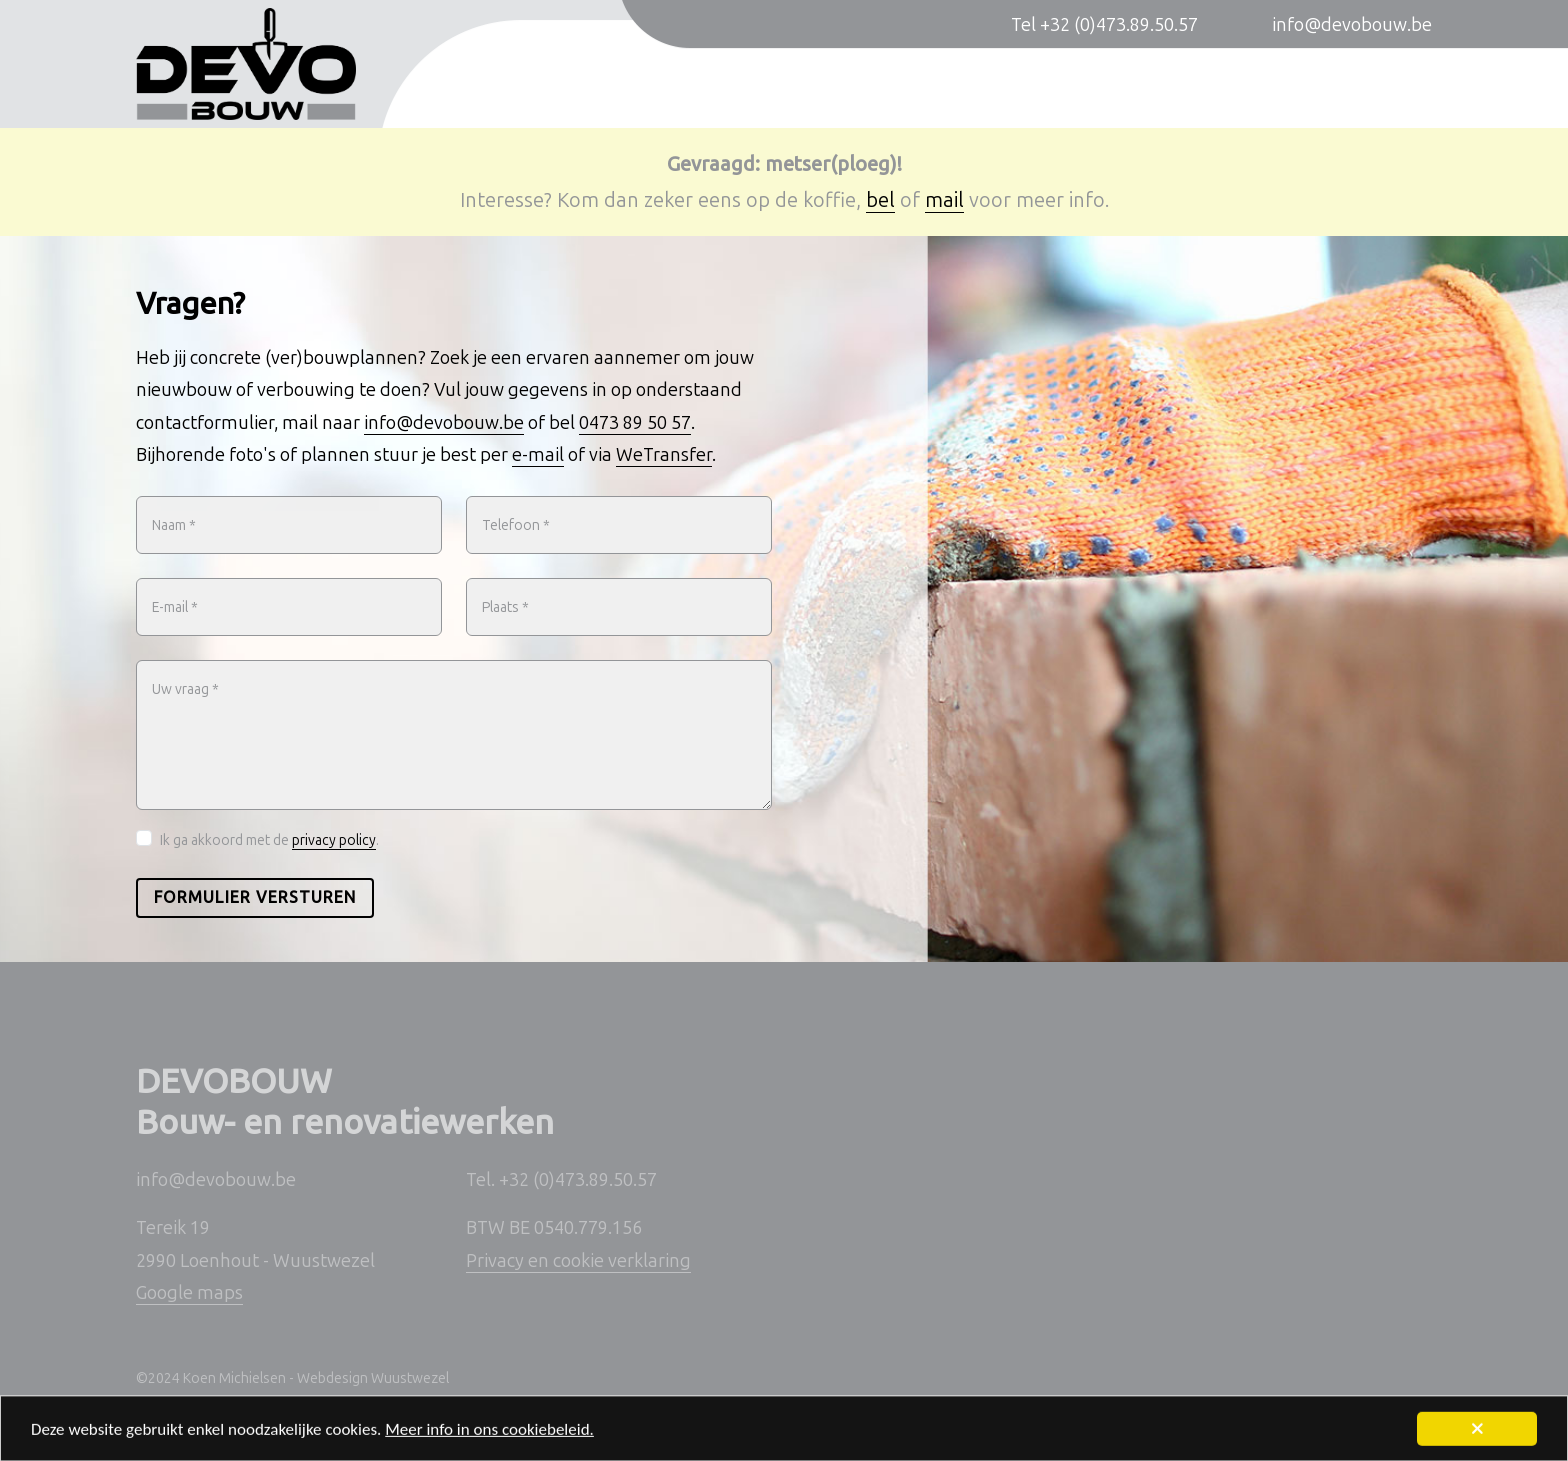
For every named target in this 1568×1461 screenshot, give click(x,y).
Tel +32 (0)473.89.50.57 (1104, 25)
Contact (1400, 87)
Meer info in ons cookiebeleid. (489, 1435)
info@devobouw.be (1352, 25)
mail (944, 200)
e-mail (538, 455)
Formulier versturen (255, 897)
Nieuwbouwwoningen (792, 87)
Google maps (189, 1293)
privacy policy (334, 840)
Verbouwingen (1012, 87)
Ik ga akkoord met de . (269, 841)
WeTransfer (664, 455)
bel (880, 200)
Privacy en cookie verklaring (578, 1261)
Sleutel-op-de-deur (1220, 87)
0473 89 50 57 (635, 423)
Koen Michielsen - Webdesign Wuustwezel (316, 1378)
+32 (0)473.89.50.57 (578, 1180)
